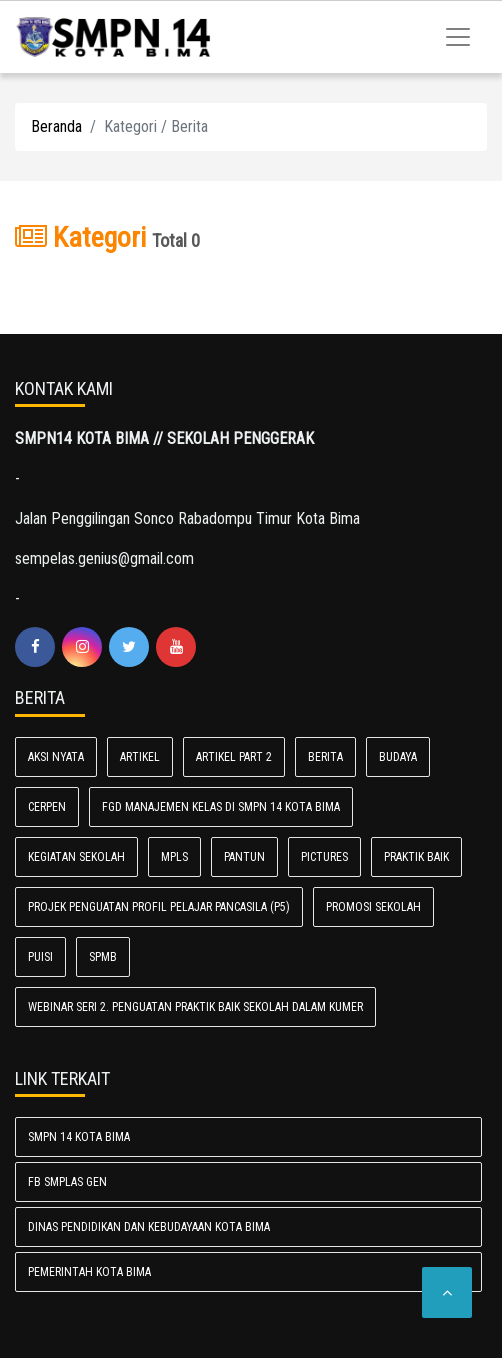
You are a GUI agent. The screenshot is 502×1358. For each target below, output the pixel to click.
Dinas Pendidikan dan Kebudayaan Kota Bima (149, 1227)
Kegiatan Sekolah (76, 857)
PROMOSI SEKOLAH (373, 907)
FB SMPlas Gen (67, 1182)
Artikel (140, 757)
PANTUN (244, 857)
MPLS (174, 857)
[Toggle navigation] (458, 37)
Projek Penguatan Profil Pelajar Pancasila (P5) (159, 907)
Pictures (324, 857)
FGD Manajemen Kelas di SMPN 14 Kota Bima (221, 807)
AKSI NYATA (56, 757)
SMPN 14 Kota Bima (79, 1137)
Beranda (56, 126)
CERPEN (47, 807)
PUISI (40, 957)
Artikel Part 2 (234, 757)
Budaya (398, 757)
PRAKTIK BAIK (416, 857)
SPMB (103, 957)
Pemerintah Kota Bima (89, 1272)
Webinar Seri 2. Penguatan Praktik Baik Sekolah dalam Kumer (195, 1007)
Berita (325, 757)
